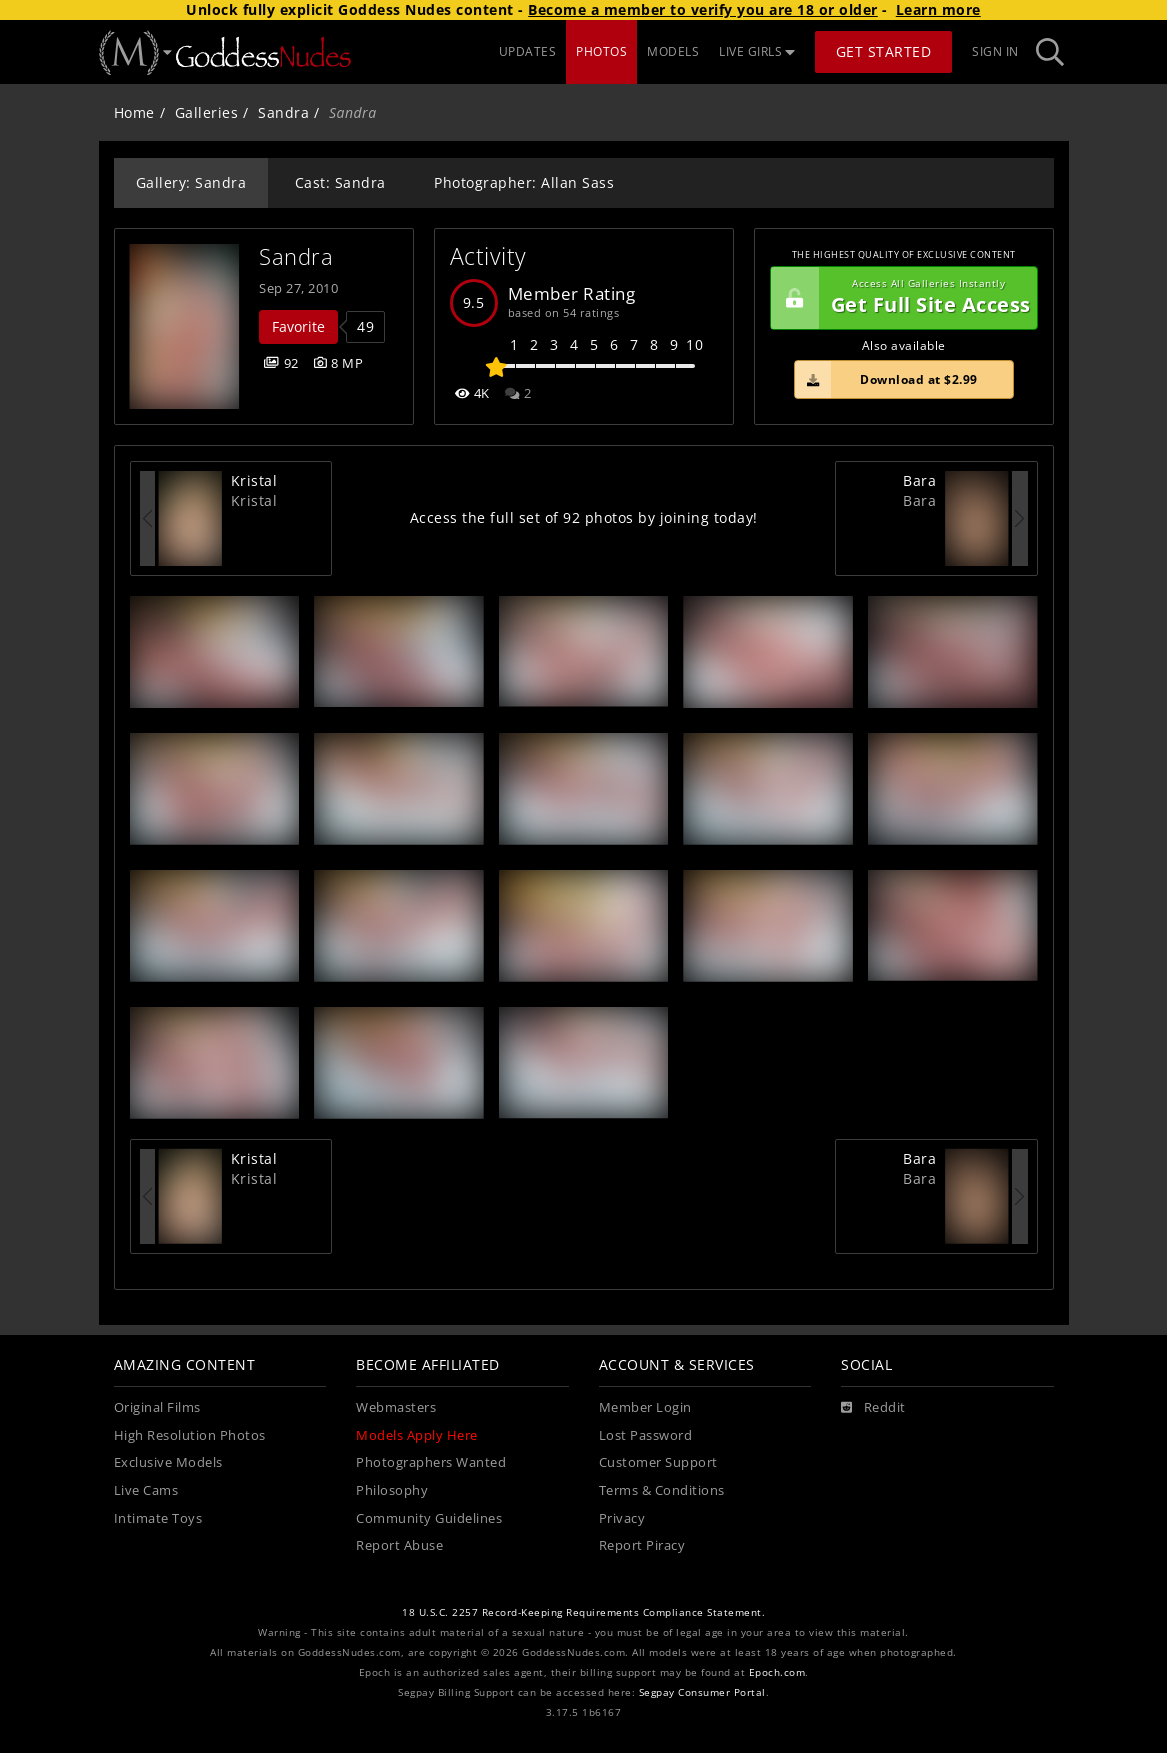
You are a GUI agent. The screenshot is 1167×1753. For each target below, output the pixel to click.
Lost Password (646, 1435)
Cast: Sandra (340, 182)
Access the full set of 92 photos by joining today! (584, 517)
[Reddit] (873, 1408)
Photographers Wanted (431, 1462)
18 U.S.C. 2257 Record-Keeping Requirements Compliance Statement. (583, 1612)
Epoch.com (777, 1672)
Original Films (157, 1407)
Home (134, 112)
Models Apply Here (417, 1435)
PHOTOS (601, 51)
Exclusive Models (168, 1462)
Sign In (995, 51)
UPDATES (528, 51)
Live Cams (146, 1490)
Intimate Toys (158, 1518)
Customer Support (658, 1462)
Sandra (283, 112)
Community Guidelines (429, 1518)
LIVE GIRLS (757, 51)
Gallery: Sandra (191, 182)
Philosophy (392, 1490)
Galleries (207, 112)
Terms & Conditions (662, 1490)
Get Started (884, 51)
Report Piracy (642, 1545)
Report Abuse (399, 1545)
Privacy (622, 1518)
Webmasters (396, 1407)
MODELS (673, 51)
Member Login (645, 1407)
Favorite (298, 326)
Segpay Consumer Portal (702, 1692)
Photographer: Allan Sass (524, 182)
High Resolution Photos (190, 1435)
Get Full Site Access (901, 298)
